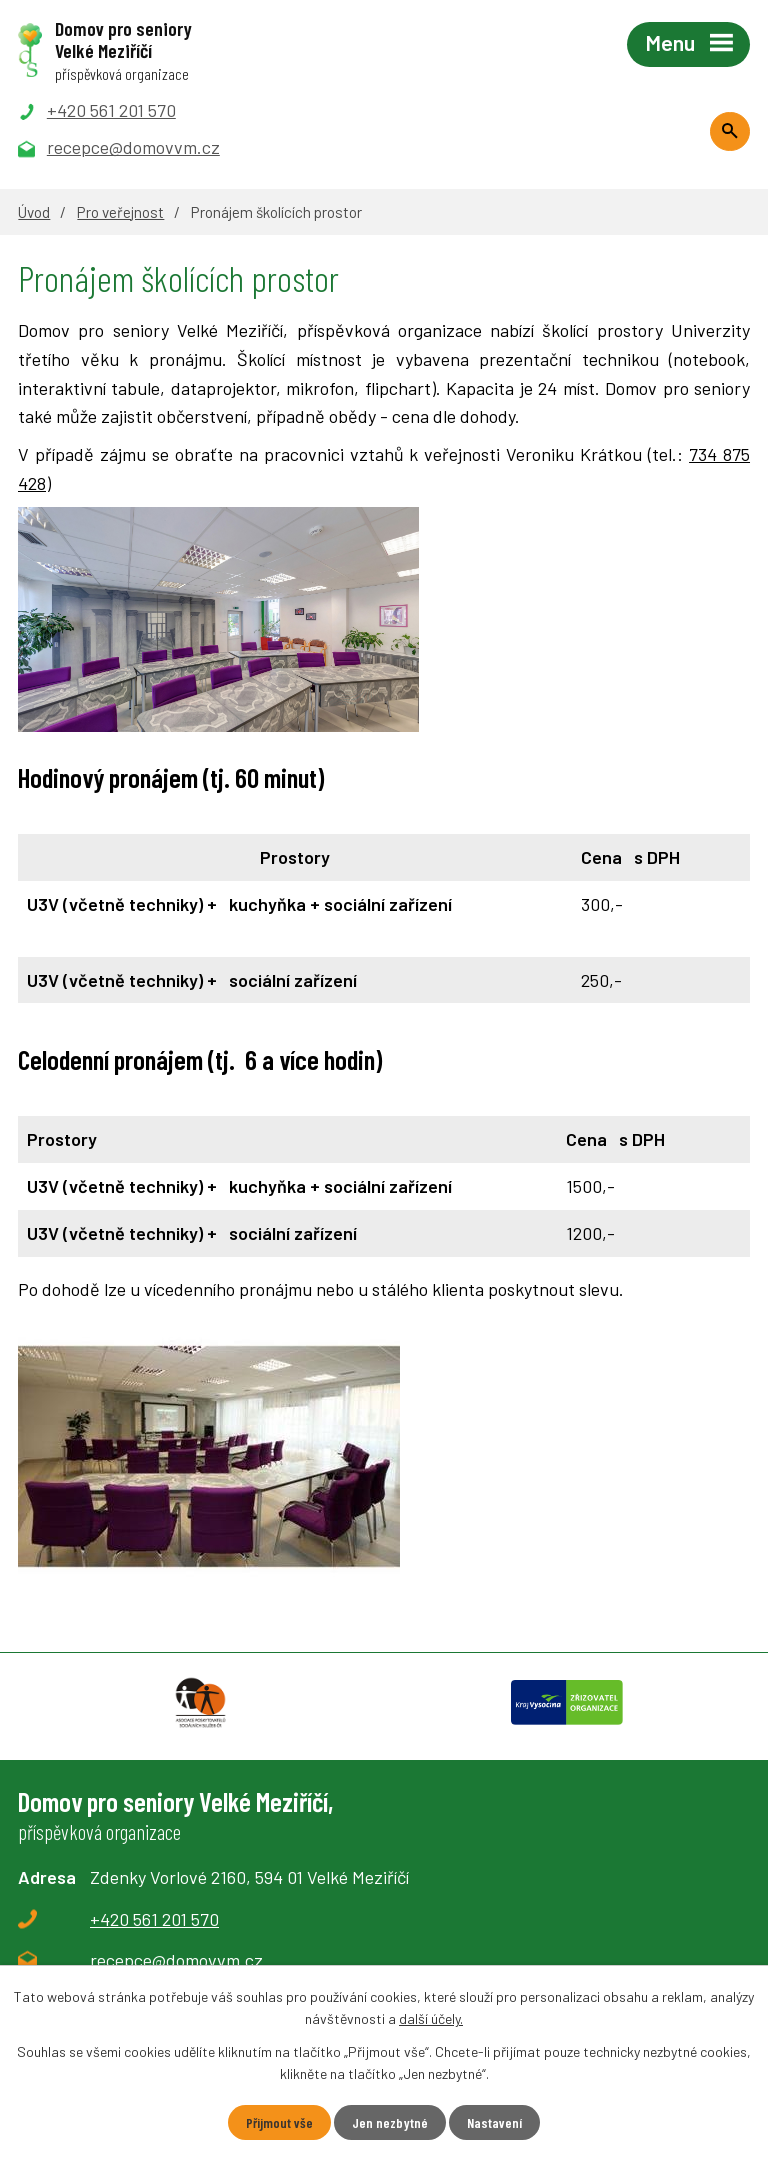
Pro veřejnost (120, 212)
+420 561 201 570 (154, 1919)
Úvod (34, 212)
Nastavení (494, 2122)
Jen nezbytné (390, 2122)
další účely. (431, 2018)
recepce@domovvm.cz (176, 1960)
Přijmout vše (279, 2122)
